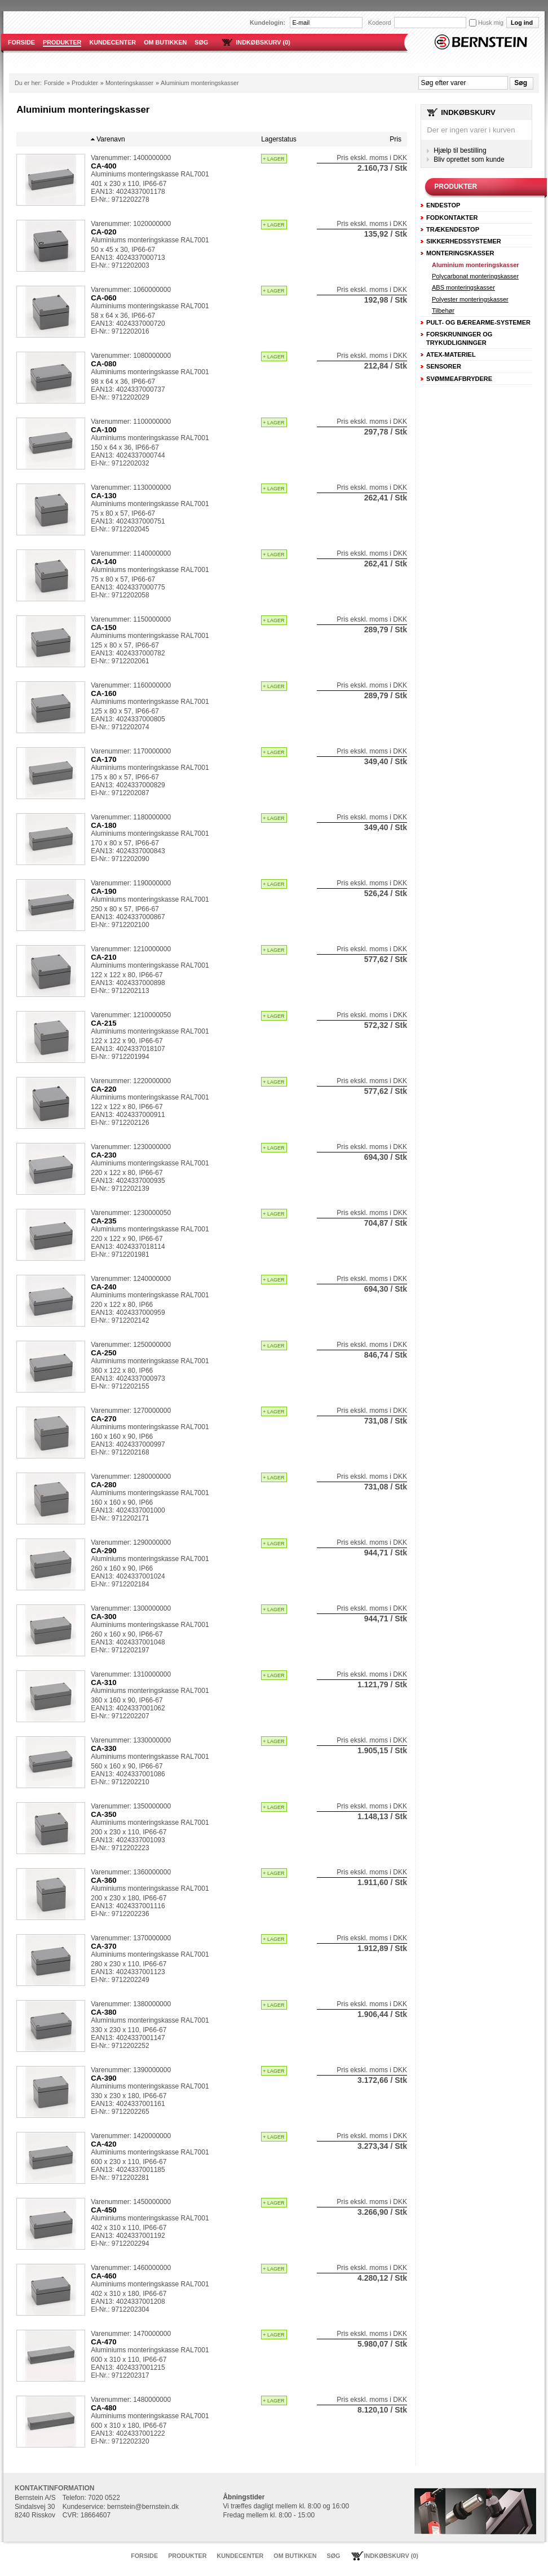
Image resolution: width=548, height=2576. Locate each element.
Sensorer (443, 366)
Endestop (443, 205)
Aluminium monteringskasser (200, 82)
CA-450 (104, 2210)
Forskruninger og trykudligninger (459, 338)
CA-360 (104, 1880)
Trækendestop (452, 229)
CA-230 (104, 1155)
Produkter (85, 82)
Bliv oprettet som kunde (469, 159)
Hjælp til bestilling (460, 150)
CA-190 (104, 891)
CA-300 (104, 1616)
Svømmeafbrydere (459, 378)
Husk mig (486, 22)
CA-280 (104, 1484)
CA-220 (104, 1089)
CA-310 (104, 1682)
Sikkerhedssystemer (463, 241)
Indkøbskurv (468, 112)
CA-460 (104, 2276)
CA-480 (104, 2408)
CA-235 (104, 1221)
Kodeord (379, 22)
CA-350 (104, 1814)
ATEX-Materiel (451, 354)
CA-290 (104, 1550)
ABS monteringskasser (463, 287)
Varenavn (110, 139)
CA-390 (104, 2078)
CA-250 (104, 1353)
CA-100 (104, 429)
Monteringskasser (129, 82)
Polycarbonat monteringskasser (475, 276)
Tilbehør (443, 310)
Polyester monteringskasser (470, 299)
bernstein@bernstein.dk (143, 2507)
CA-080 (104, 364)
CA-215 (104, 1023)
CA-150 (104, 627)
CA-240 (104, 1287)
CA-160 (104, 693)
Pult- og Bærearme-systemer (478, 322)
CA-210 (104, 957)
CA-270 (104, 1419)
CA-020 (104, 232)
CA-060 (104, 298)
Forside (54, 82)
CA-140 (104, 561)
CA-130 (104, 495)
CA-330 (104, 1748)
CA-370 (104, 1946)
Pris (395, 139)
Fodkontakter (452, 217)
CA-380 (104, 2012)
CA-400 (104, 166)
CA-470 (104, 2342)
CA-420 (104, 2144)
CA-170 (104, 759)
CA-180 (104, 825)
